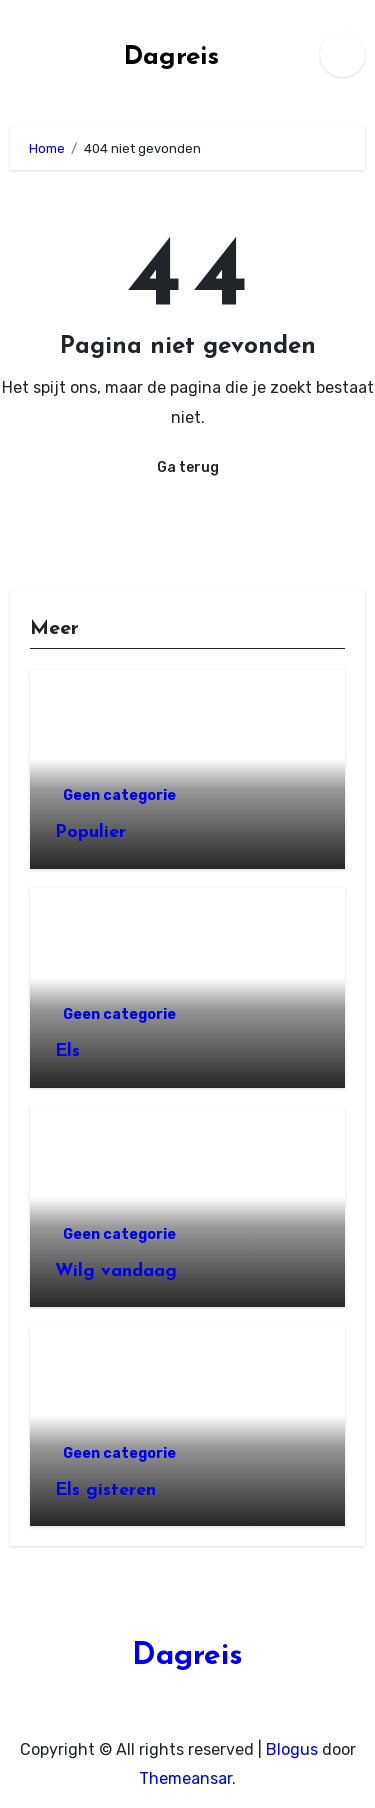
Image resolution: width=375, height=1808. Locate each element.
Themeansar (185, 1778)
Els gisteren (105, 1490)
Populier (90, 832)
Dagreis (171, 57)
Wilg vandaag (116, 1271)
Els (67, 1051)
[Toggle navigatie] (16, 54)
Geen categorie (119, 795)
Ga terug (188, 467)
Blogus (292, 1749)
